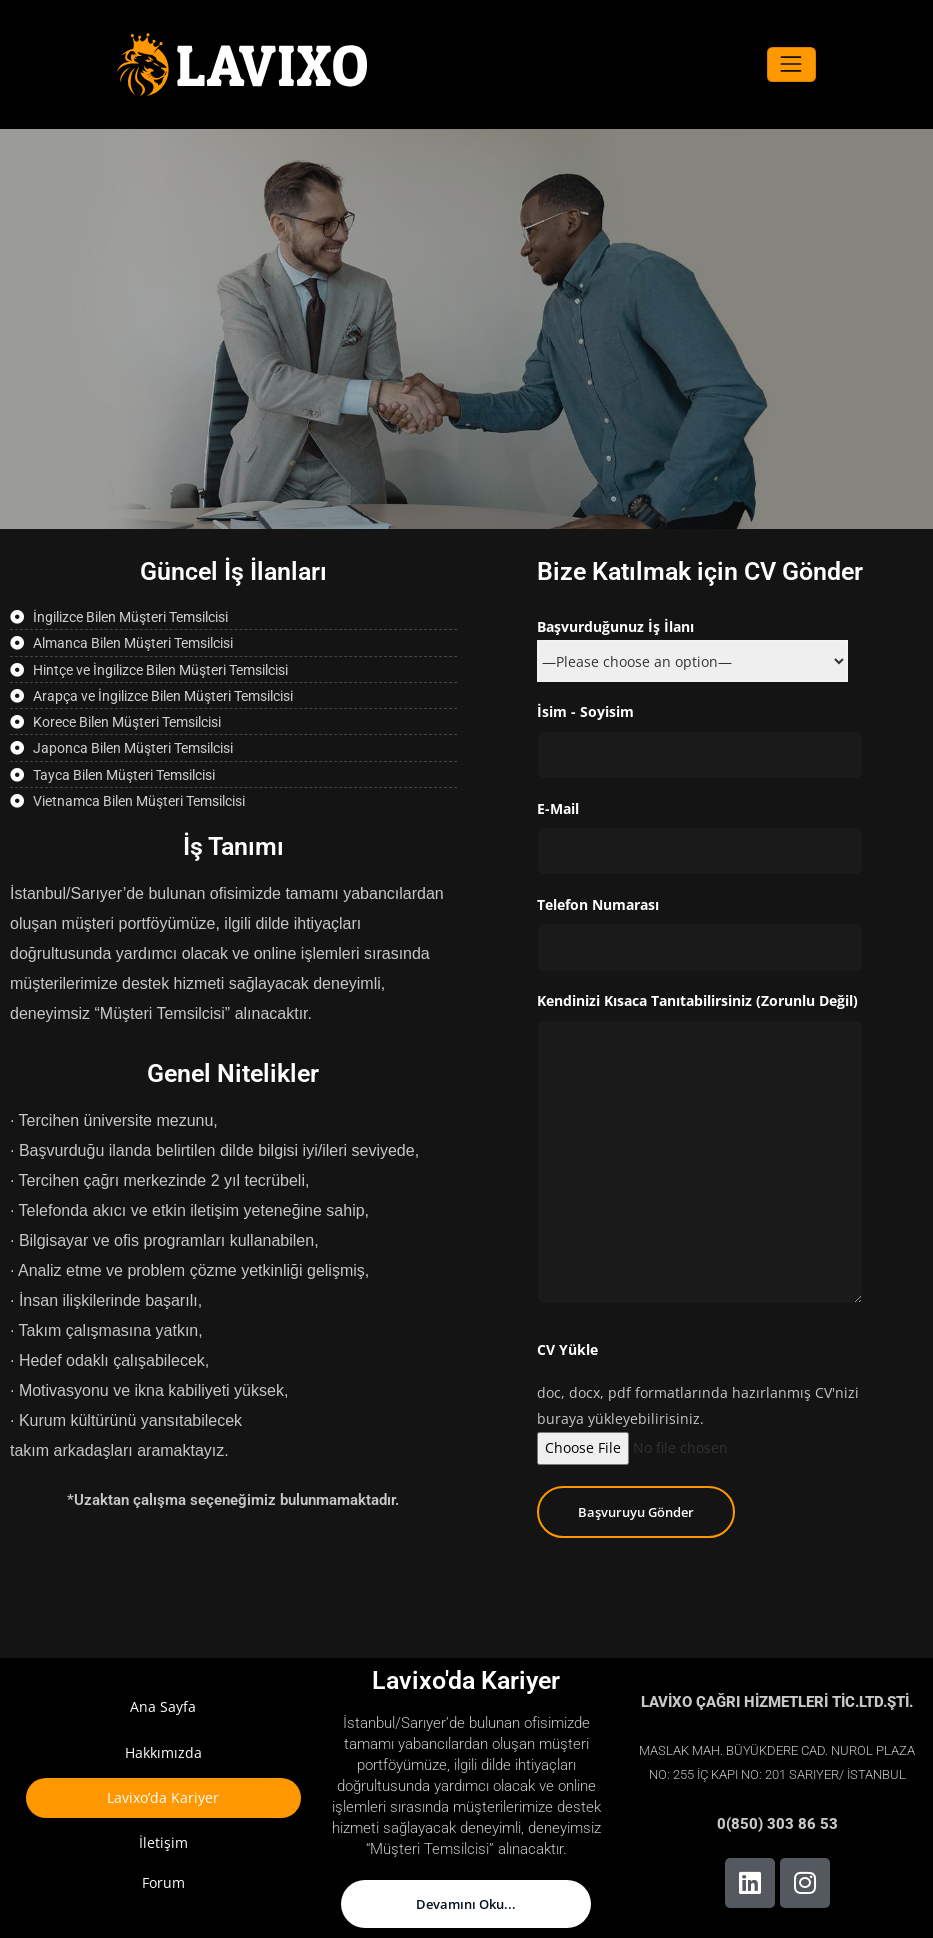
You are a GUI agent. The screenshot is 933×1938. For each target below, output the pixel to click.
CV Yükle (567, 1349)
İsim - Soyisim (700, 740)
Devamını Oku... (466, 1904)
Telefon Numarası (700, 933)
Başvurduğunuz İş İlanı (692, 644)
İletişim (163, 1842)
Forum (163, 1882)
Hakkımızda (163, 1752)
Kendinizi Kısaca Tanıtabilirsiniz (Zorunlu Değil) (700, 1147)
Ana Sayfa (163, 1706)
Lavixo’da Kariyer (163, 1797)
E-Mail (700, 837)
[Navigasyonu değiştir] (791, 64)
